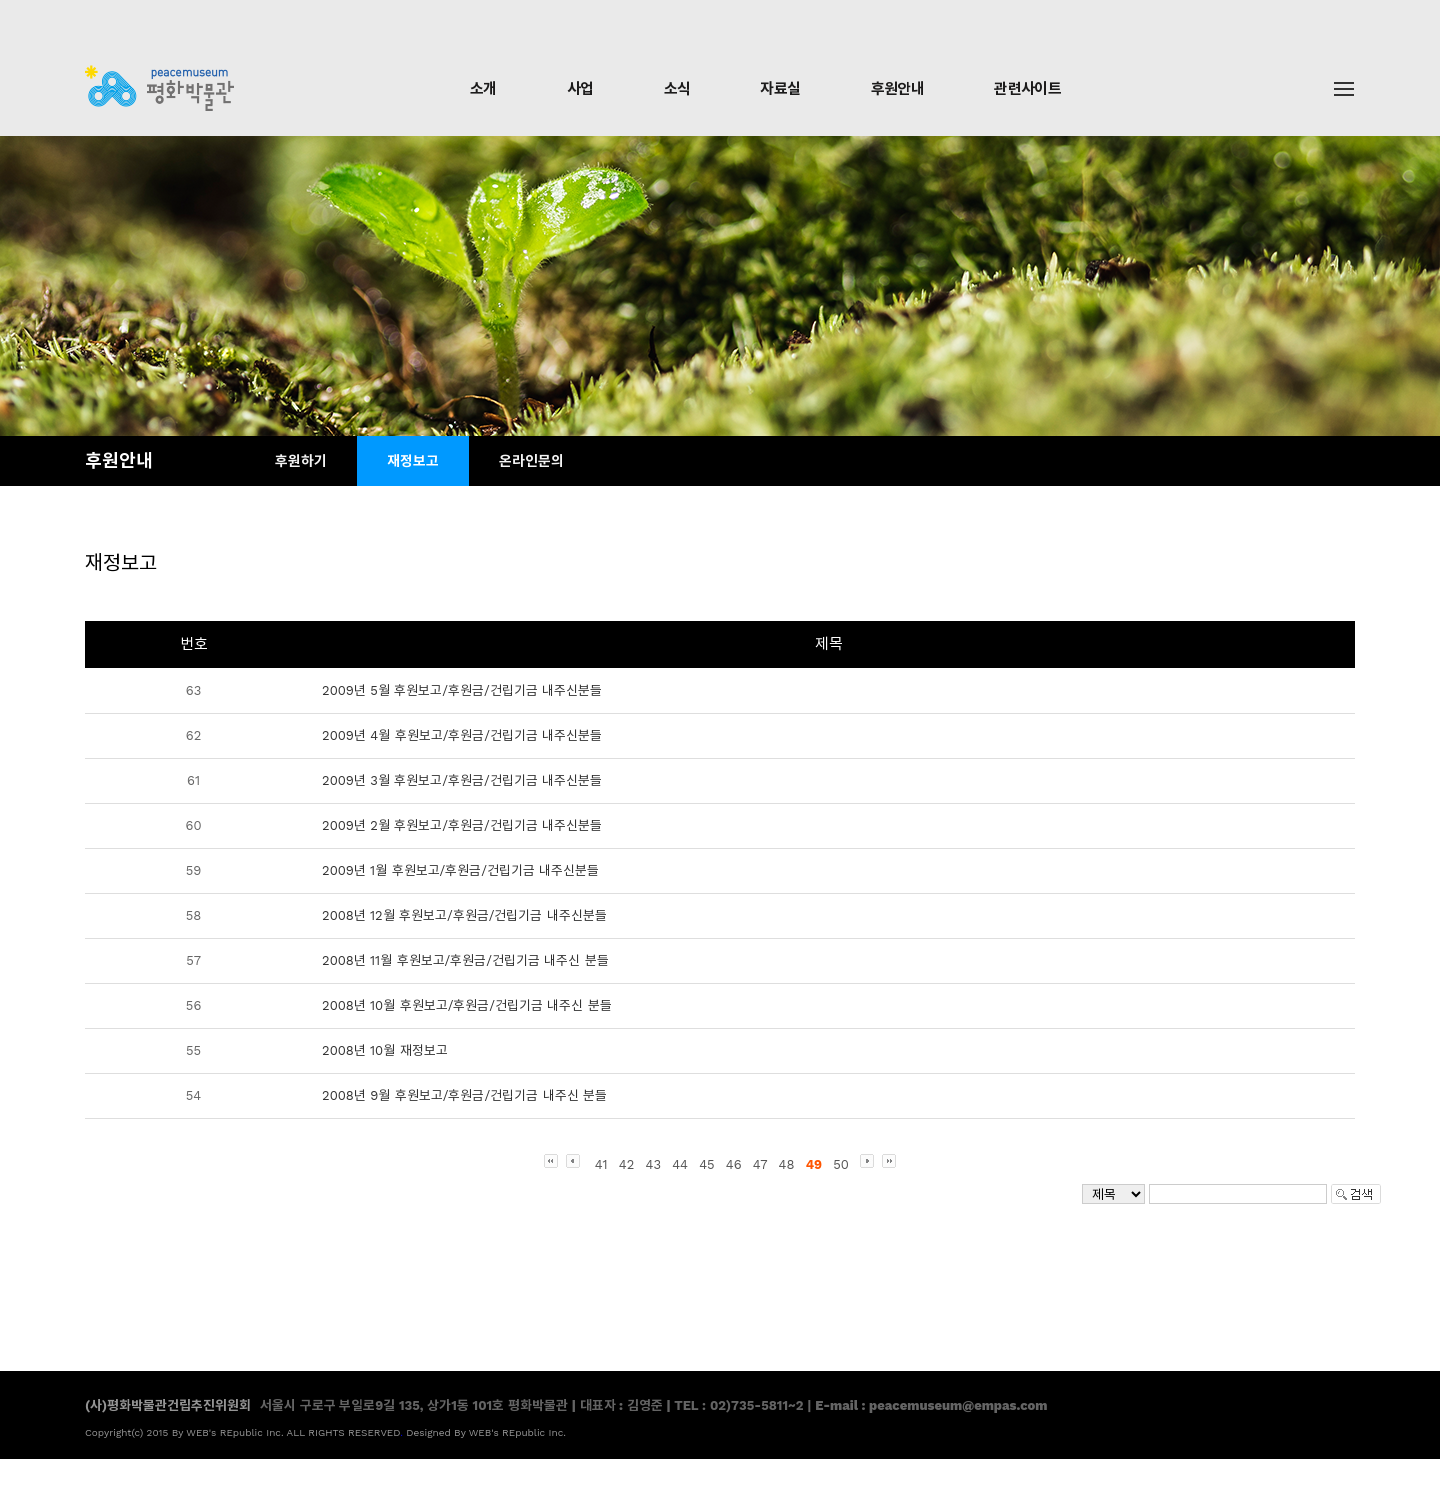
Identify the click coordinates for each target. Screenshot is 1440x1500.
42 (627, 1164)
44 (680, 1164)
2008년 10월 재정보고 (385, 1050)
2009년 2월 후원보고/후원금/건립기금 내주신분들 (462, 825)
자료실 (780, 89)
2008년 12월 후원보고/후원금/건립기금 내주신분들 (464, 915)
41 (601, 1164)
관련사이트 (1027, 89)
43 (653, 1164)
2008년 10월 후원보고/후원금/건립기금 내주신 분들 (467, 1005)
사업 (580, 89)
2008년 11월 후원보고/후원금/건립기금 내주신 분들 (465, 960)
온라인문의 (531, 461)
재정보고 (413, 461)
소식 (677, 89)
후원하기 (301, 461)
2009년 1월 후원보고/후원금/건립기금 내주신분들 (460, 870)
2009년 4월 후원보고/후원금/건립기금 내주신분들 (462, 735)
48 (787, 1164)
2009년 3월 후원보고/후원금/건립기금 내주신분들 (462, 780)
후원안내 (898, 89)
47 (760, 1164)
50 (841, 1164)
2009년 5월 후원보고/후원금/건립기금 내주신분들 (462, 690)
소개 (483, 89)
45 (707, 1164)
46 (734, 1164)
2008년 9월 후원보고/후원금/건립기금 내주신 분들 (464, 1095)
